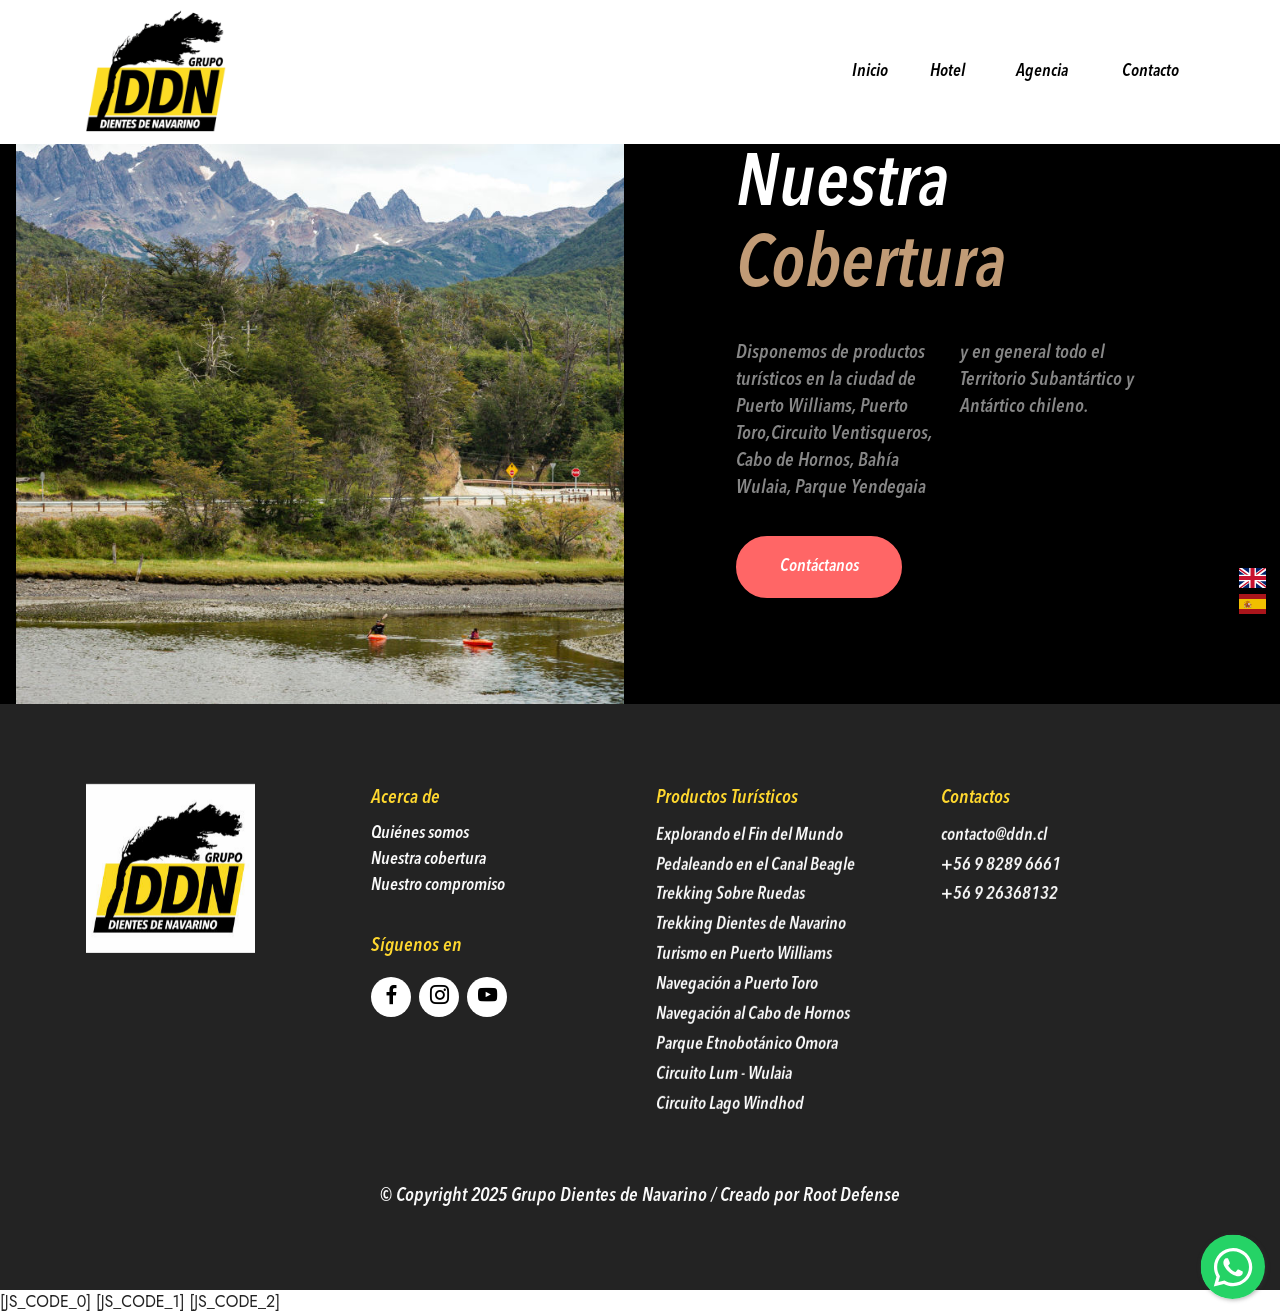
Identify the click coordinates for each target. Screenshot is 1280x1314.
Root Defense (851, 1225)
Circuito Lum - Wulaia (724, 1104)
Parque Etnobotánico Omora (747, 1074)
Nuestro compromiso (438, 915)
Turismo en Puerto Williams (745, 984)
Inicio (866, 70)
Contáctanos (819, 566)
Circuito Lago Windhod (730, 1133)
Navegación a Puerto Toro (737, 1014)
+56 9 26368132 (999, 924)
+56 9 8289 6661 (1001, 894)
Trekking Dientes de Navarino (751, 954)
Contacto (1145, 70)
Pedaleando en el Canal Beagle (755, 894)
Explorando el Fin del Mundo (749, 864)
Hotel (948, 70)
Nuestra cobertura (428, 889)
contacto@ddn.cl (994, 864)
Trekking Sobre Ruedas (730, 924)
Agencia (1042, 71)
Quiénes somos (420, 862)
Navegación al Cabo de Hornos (753, 1044)
